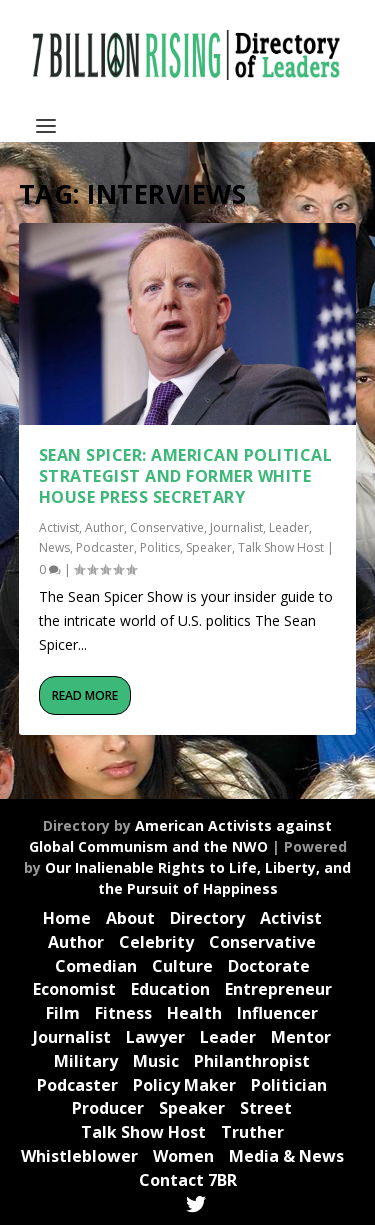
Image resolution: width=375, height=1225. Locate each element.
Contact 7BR (188, 1180)
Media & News (286, 1156)
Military (86, 1061)
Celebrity (156, 942)
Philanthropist (252, 1061)
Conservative (167, 527)
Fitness (123, 1013)
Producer (108, 1108)
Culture (182, 966)
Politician (289, 1085)
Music (156, 1061)
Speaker (209, 547)
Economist (74, 989)
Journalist (236, 527)
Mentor (301, 1037)
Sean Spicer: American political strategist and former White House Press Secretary (186, 476)
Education (170, 989)
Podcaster (105, 547)
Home (67, 918)
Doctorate (269, 966)
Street (266, 1108)
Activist (59, 527)
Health (194, 1013)
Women (183, 1156)
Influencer (277, 1013)
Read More (85, 695)
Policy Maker (184, 1085)
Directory (207, 918)
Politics (160, 547)
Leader (289, 527)
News (54, 547)
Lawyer (155, 1037)
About (130, 918)
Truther (252, 1132)
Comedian (96, 966)
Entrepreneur (278, 989)
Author (104, 527)
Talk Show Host (281, 547)
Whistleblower (79, 1156)
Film (63, 1013)
